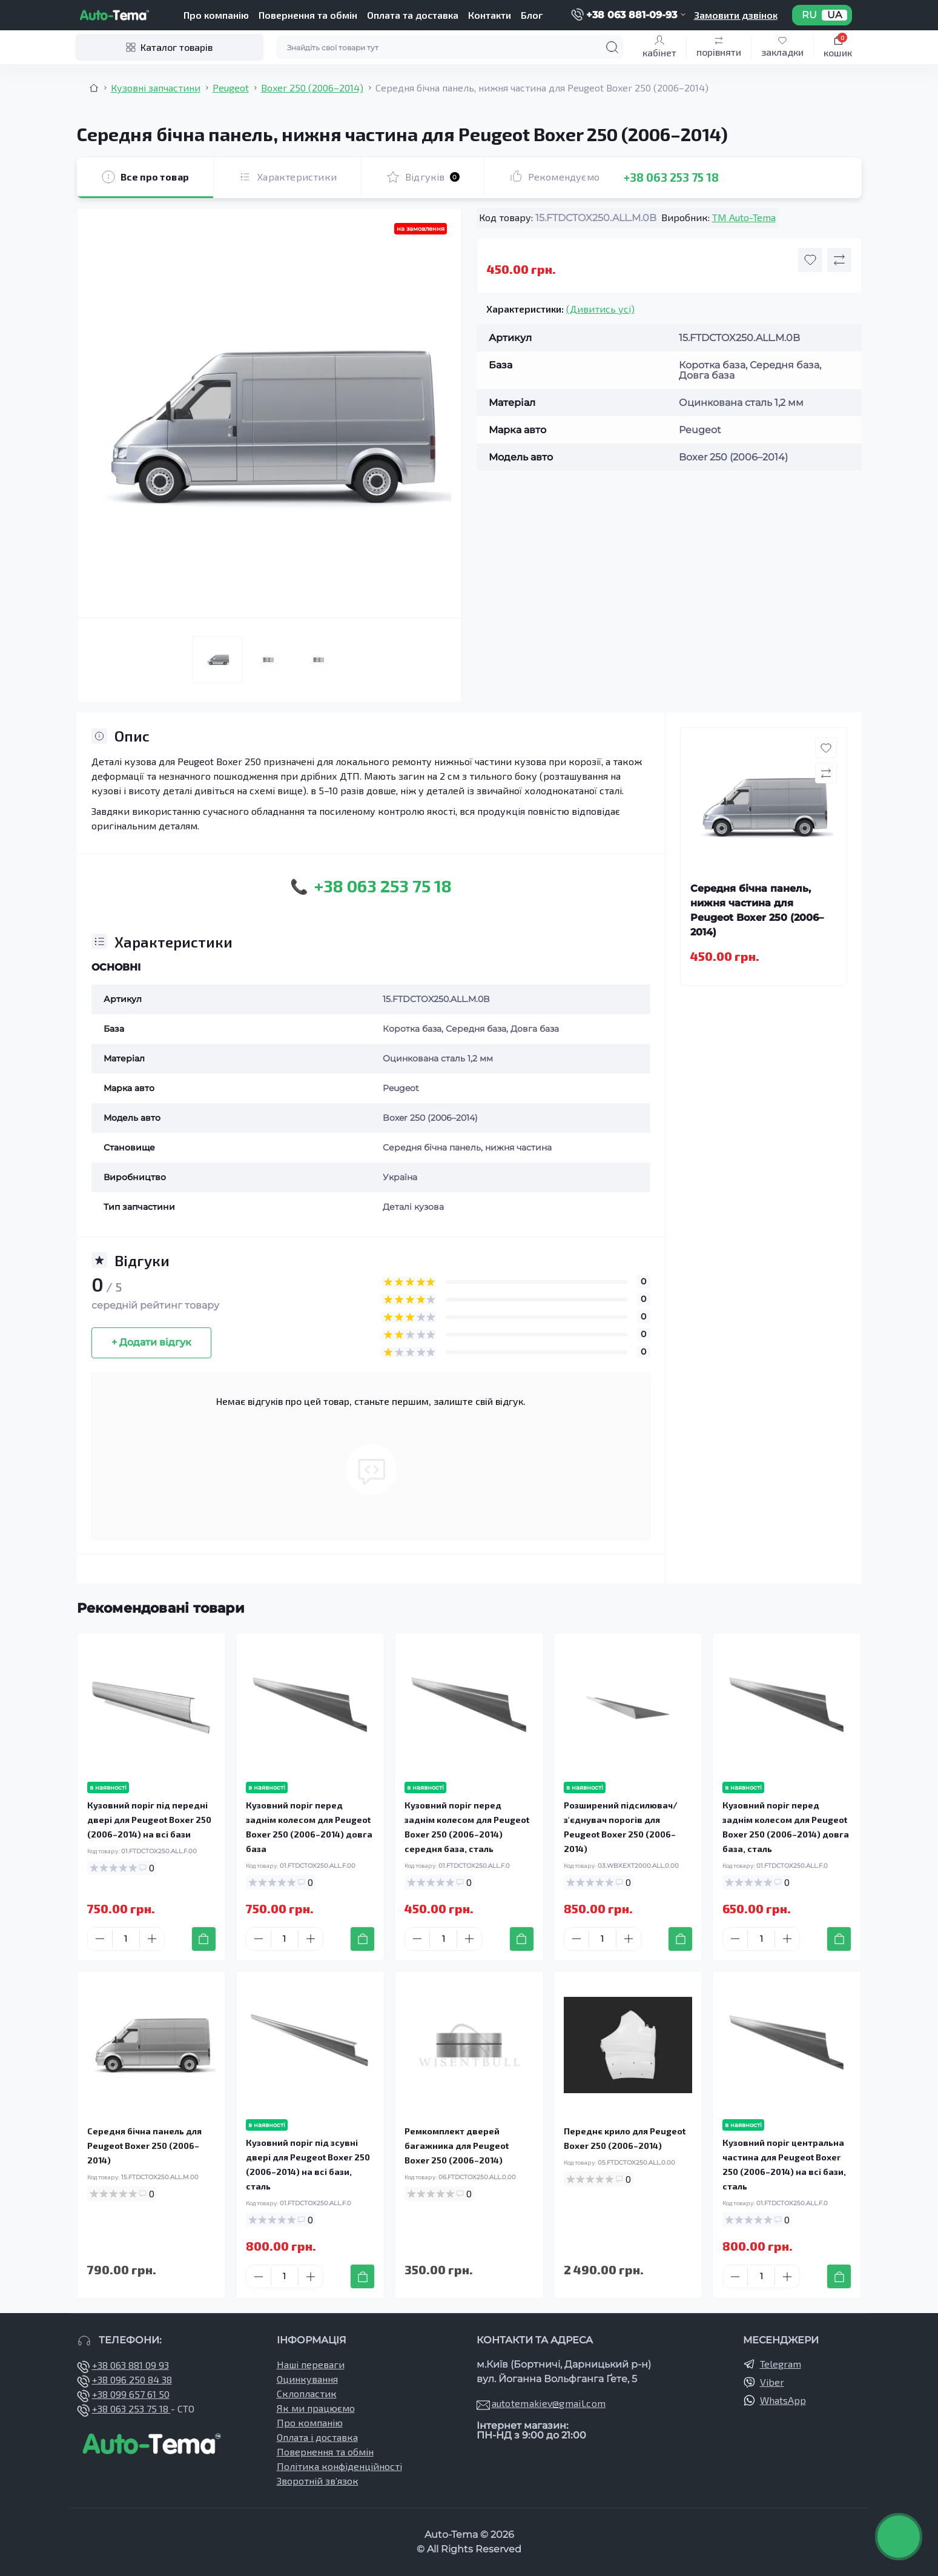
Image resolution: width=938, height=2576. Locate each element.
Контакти (489, 15)
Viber (772, 2382)
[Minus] (100, 1938)
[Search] (612, 47)
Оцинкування (307, 2379)
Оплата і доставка (317, 2437)
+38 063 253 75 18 (671, 177)
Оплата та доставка (412, 15)
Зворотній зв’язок (317, 2480)
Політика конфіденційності (339, 2466)
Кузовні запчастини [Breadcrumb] (155, 87)
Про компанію (216, 15)
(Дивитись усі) (600, 308)
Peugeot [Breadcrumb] (231, 87)
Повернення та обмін (308, 15)
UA (834, 15)
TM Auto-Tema (744, 217)
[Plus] (152, 1938)
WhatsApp (783, 2400)
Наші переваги (311, 2364)
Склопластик (307, 2393)
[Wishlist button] (810, 260)
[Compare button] (839, 260)
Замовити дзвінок (736, 15)
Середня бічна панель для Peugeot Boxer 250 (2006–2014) (144, 2145)
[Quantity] (126, 1939)
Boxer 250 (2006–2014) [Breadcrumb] (312, 87)
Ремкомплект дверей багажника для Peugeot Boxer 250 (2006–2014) (457, 2145)
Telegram (780, 2363)
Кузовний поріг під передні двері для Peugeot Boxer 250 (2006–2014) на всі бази (149, 1819)
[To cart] (204, 1939)
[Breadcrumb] (94, 88)
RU (809, 15)
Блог (532, 15)
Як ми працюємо (316, 2408)
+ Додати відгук (151, 1342)
